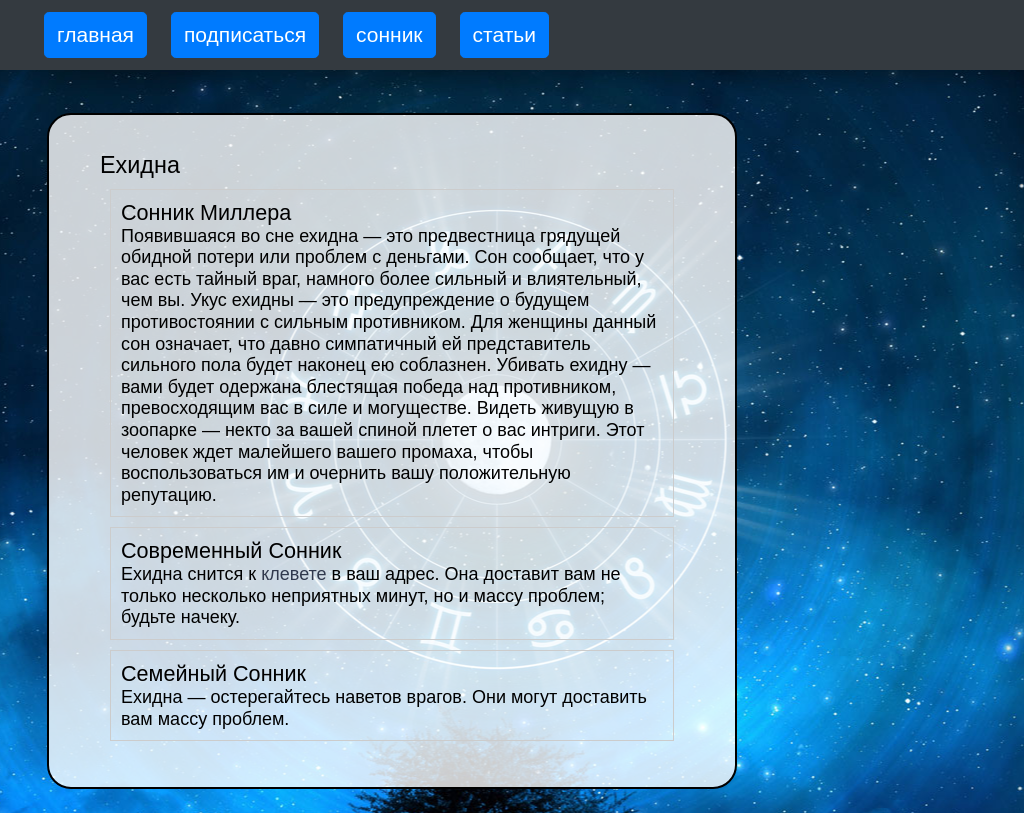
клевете (293, 574)
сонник (389, 34)
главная (95, 34)
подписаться (245, 34)
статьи (504, 34)
